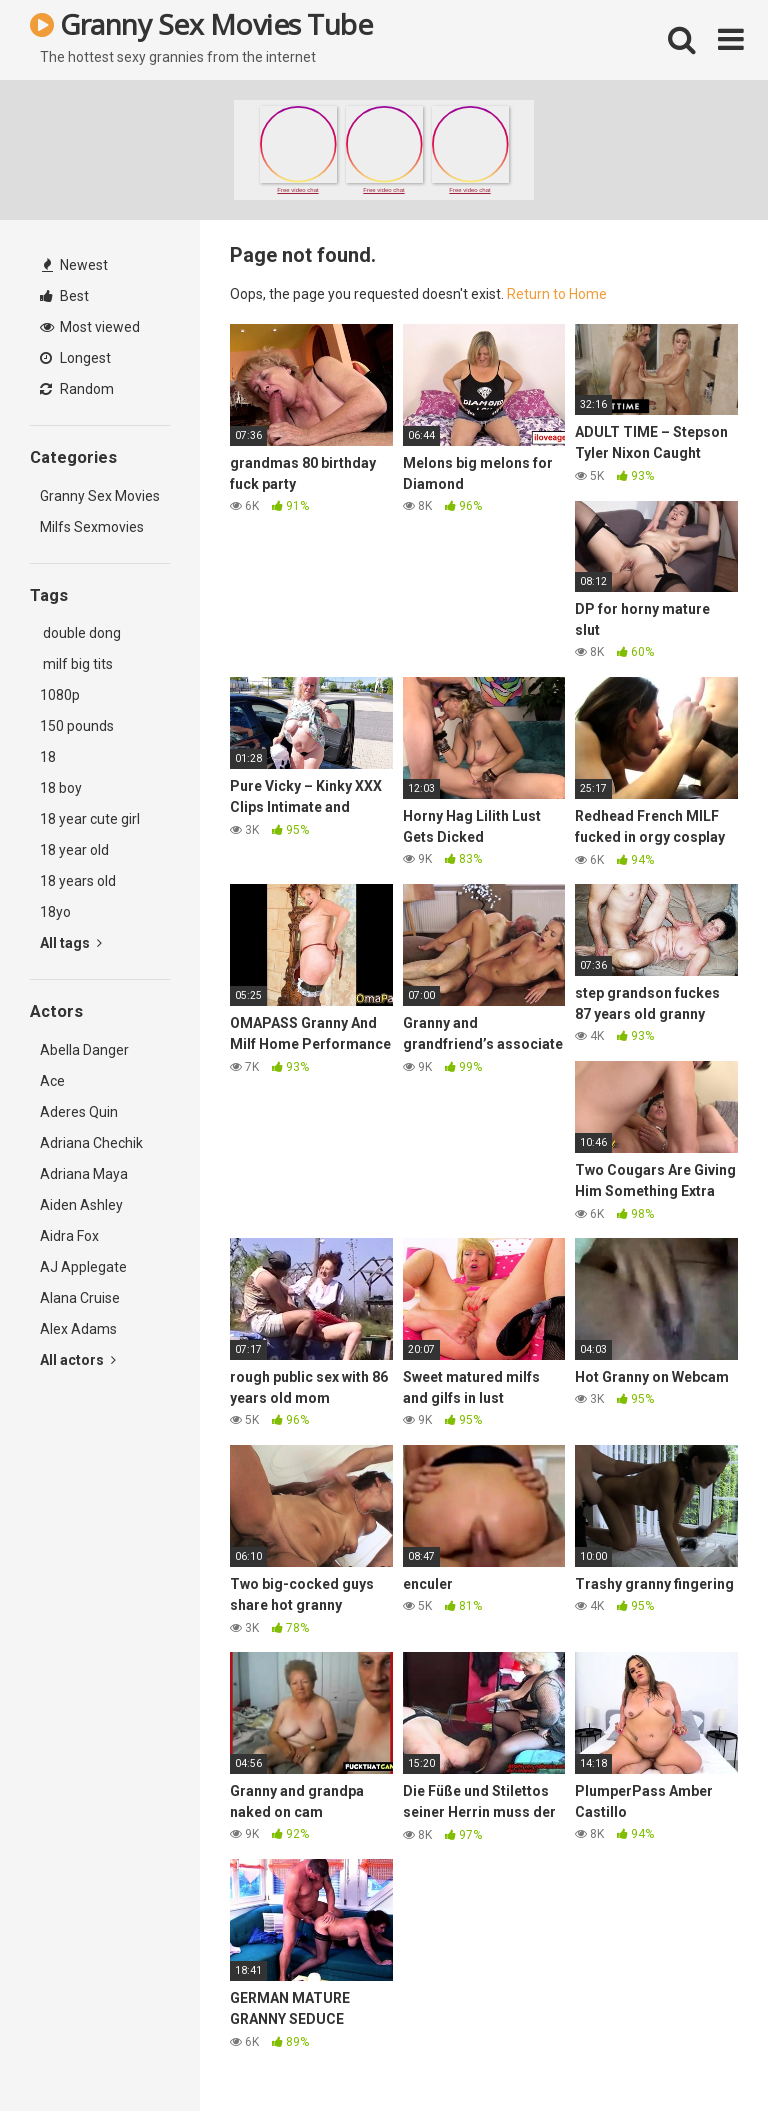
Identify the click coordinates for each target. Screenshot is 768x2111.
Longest (75, 358)
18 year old (74, 850)
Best (64, 296)
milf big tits (76, 664)
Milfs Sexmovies (92, 527)
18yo (55, 912)
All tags (71, 943)
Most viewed (90, 327)
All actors (78, 1360)
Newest (75, 265)
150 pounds (77, 726)
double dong (80, 633)
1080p (60, 695)
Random (77, 389)
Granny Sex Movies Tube (201, 24)
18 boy (61, 788)
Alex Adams (78, 1329)
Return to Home (557, 294)
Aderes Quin (79, 1112)
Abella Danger (84, 1050)
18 (48, 757)
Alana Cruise (80, 1298)
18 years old (78, 881)
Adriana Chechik (91, 1143)
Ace (52, 1081)
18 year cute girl (90, 819)
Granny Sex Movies (100, 496)
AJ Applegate (83, 1267)
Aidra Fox (69, 1236)
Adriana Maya (84, 1174)
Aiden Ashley (81, 1205)
